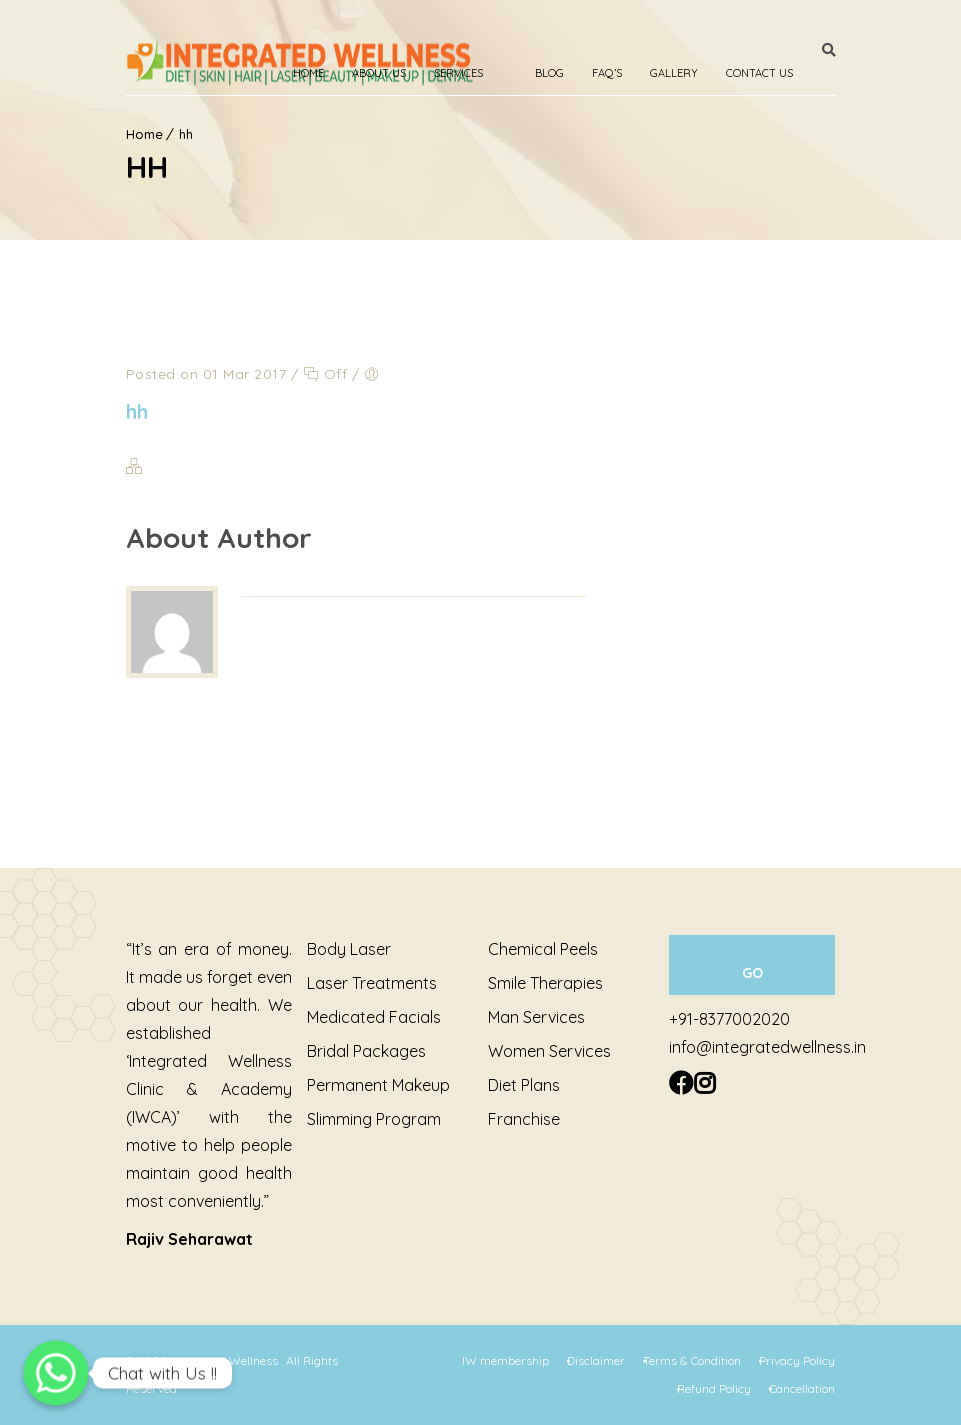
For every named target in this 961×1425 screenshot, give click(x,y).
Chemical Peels (543, 949)
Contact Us (759, 73)
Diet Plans (524, 1085)
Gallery (674, 73)
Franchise (524, 1119)
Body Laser (349, 949)
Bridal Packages (366, 1051)
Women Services (549, 1051)
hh (137, 411)
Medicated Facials (374, 1017)
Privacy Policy (797, 1360)
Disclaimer (596, 1360)
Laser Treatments (372, 983)
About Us (379, 73)
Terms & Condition (692, 1360)
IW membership (505, 1360)
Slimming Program (374, 1119)
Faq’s (607, 73)
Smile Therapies (545, 983)
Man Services (536, 1017)
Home (308, 73)
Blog (549, 73)
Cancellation (802, 1388)
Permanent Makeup (378, 1085)
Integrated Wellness (225, 1360)
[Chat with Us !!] (56, 1373)
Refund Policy (714, 1388)
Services (458, 73)
